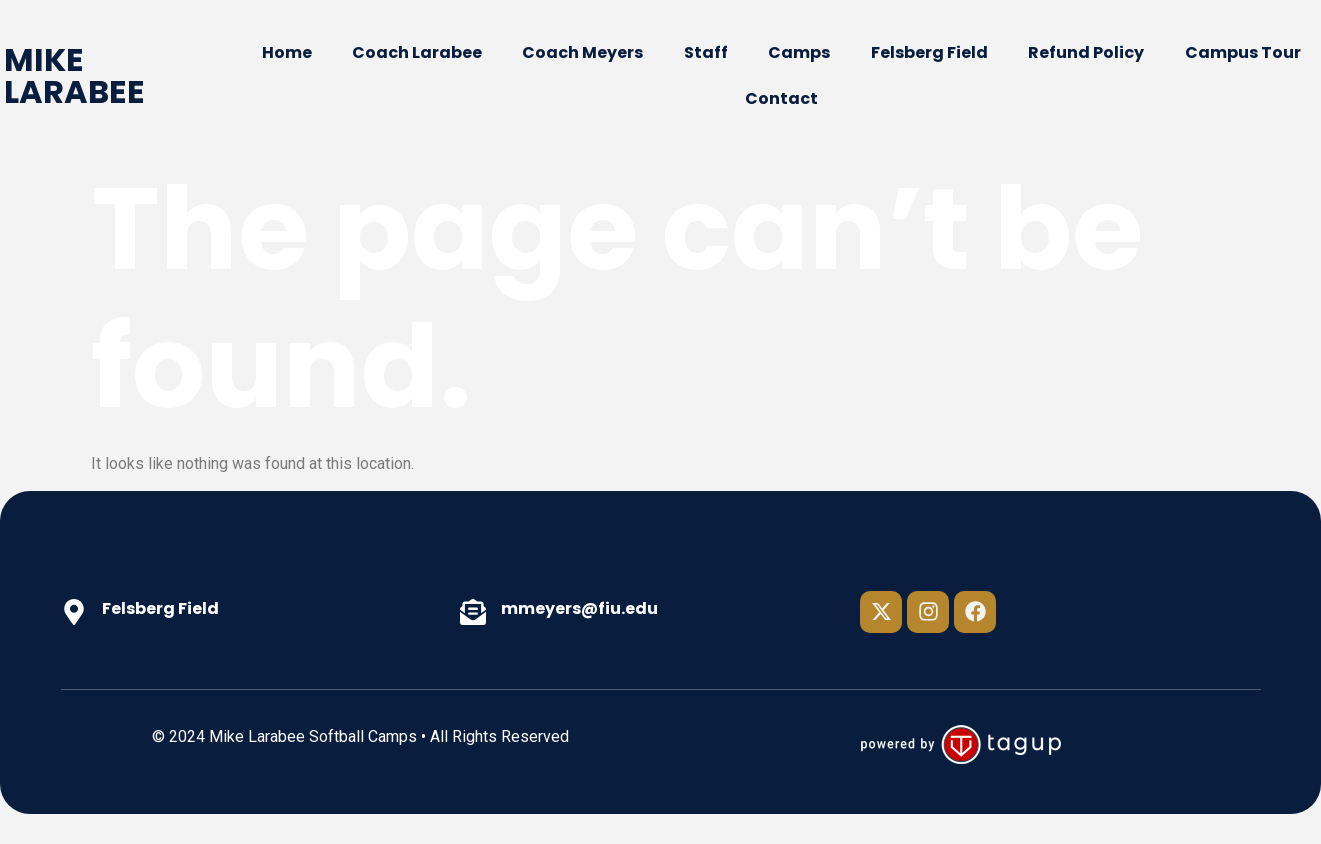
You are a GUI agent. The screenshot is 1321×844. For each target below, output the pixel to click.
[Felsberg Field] (74, 612)
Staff (706, 52)
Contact (781, 98)
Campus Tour (1243, 52)
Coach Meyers (582, 52)
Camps (799, 52)
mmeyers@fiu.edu (579, 608)
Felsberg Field (929, 52)
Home (287, 52)
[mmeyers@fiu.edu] (473, 612)
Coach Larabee (417, 52)
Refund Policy (1086, 52)
